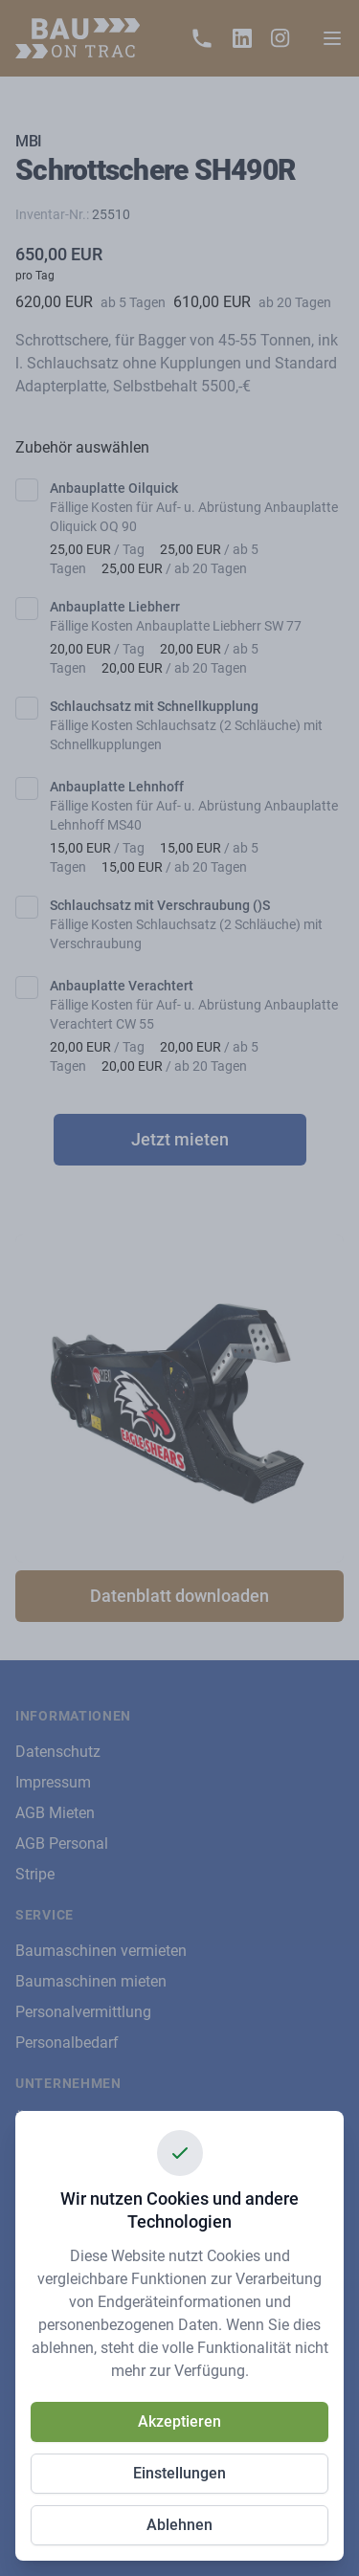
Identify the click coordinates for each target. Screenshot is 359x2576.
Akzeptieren (179, 2421)
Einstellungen (179, 2473)
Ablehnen (179, 2525)
